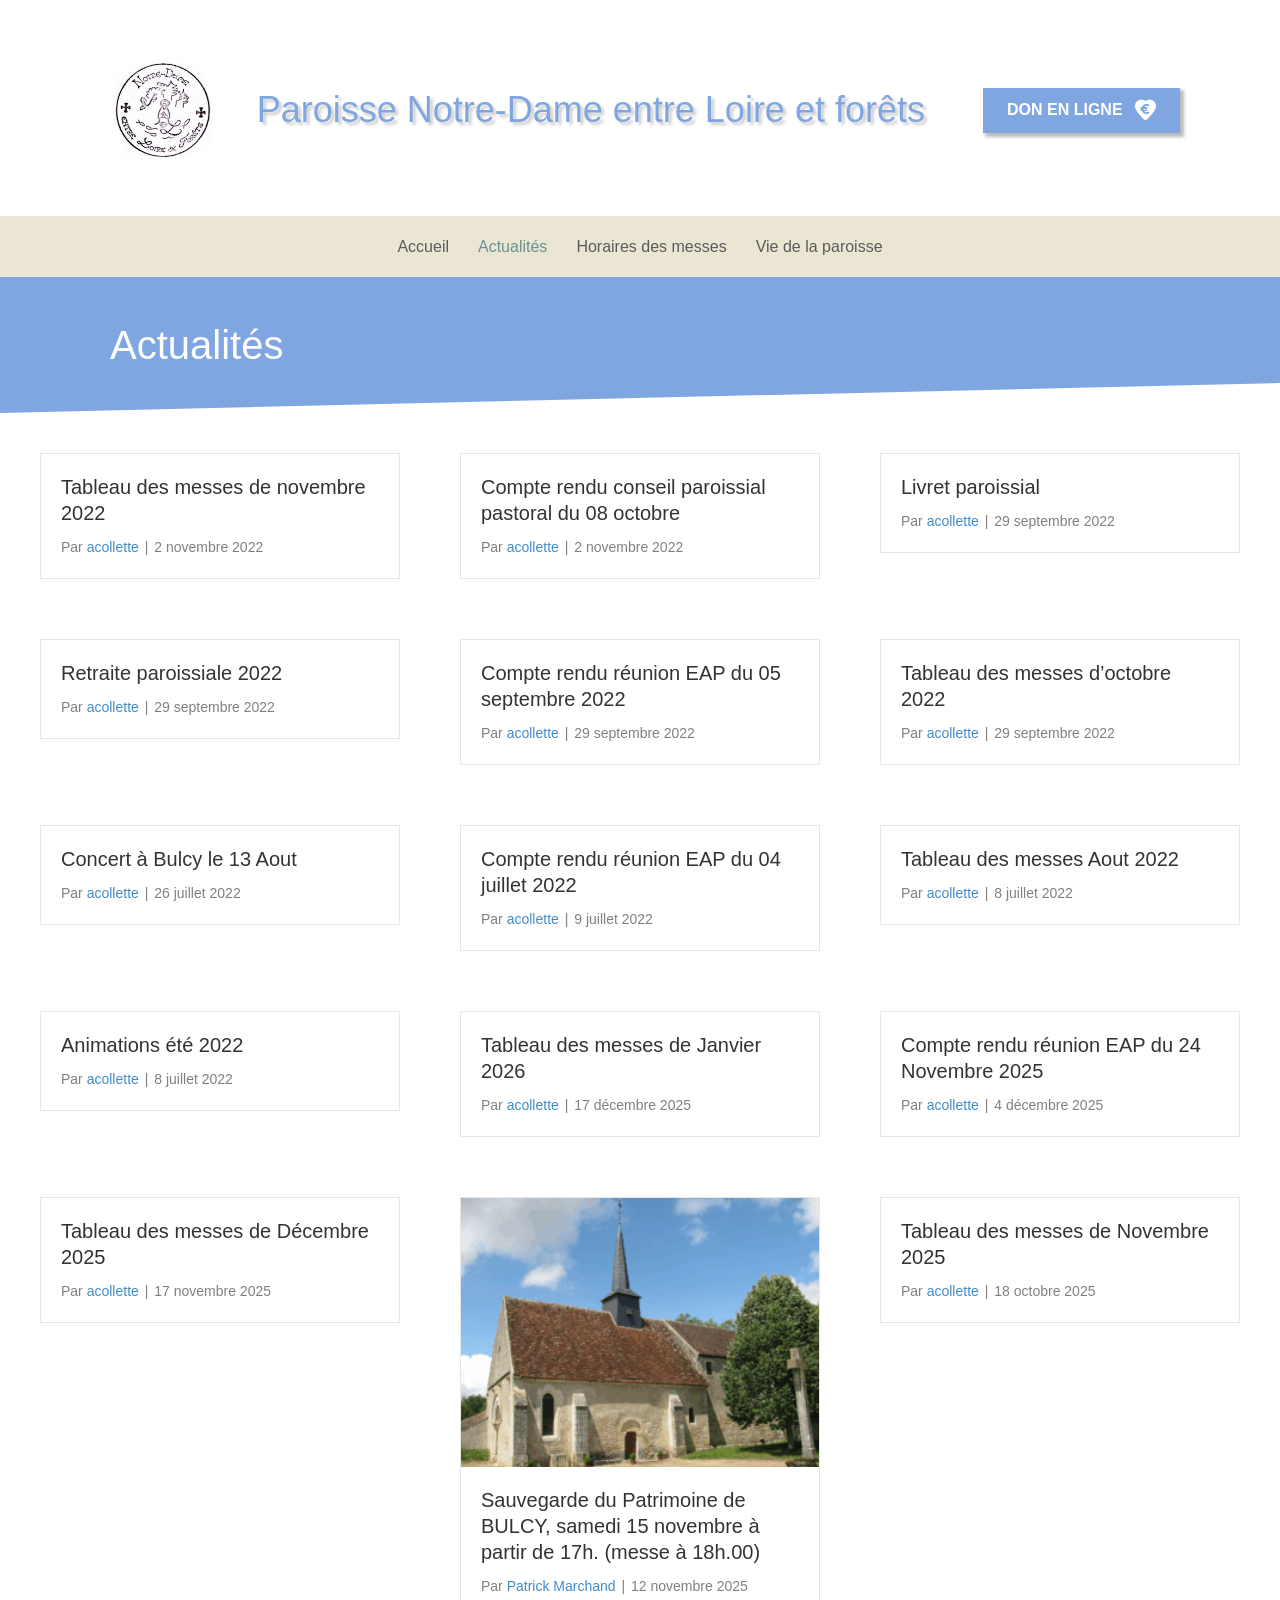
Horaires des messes (651, 246)
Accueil (423, 246)
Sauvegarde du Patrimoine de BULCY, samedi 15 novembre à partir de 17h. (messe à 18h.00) (620, 1526)
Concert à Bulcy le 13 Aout (179, 859)
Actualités (512, 246)
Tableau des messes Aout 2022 (1040, 859)
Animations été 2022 (152, 1045)
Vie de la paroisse (819, 246)
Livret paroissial (970, 487)
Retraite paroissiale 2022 (171, 673)
